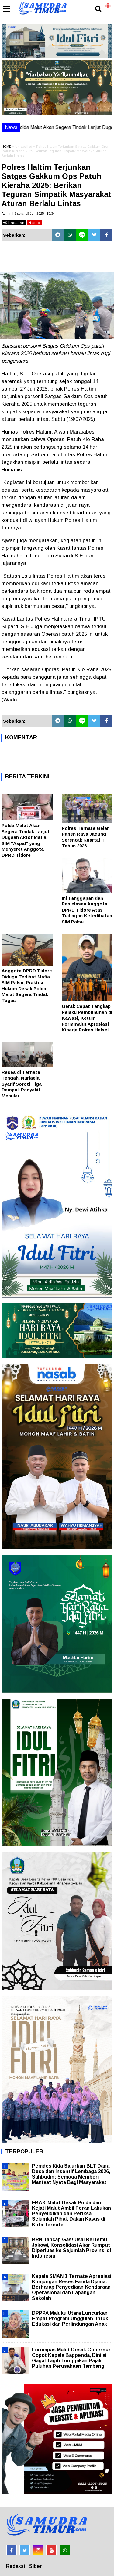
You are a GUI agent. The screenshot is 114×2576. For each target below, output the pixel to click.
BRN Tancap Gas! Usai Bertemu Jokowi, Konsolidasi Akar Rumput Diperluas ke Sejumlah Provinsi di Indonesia (71, 2248)
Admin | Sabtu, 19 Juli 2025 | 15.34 (28, 213)
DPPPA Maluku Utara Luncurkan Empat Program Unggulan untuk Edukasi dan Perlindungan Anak (70, 2318)
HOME (6, 146)
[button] (108, 3)
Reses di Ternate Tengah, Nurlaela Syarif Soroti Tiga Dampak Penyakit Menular (22, 1084)
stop (34, 222)
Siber (35, 2566)
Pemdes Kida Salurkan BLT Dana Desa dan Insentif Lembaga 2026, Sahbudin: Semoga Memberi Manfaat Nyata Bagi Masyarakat (71, 2174)
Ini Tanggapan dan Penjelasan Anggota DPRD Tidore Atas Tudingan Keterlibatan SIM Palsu (87, 909)
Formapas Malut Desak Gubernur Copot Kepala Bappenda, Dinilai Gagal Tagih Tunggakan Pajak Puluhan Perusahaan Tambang (71, 2358)
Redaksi (15, 2566)
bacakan (13, 222)
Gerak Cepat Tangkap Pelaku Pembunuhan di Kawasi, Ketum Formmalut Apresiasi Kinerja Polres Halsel (87, 1018)
